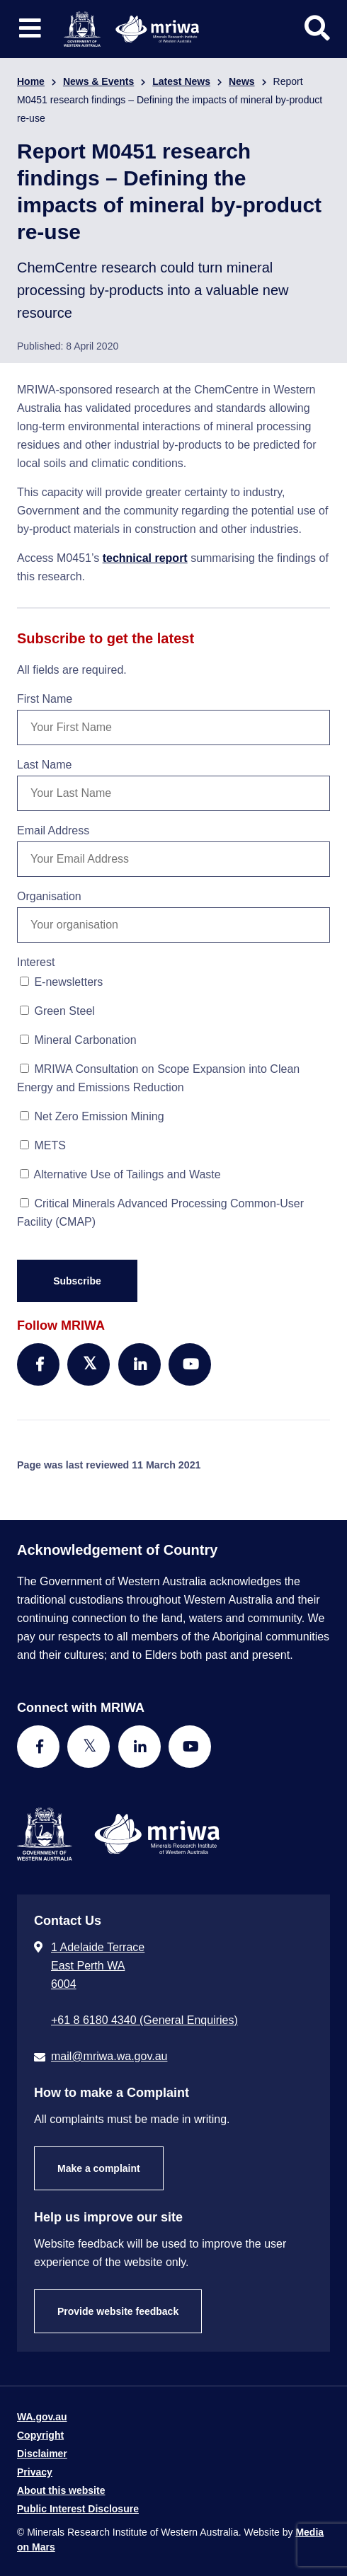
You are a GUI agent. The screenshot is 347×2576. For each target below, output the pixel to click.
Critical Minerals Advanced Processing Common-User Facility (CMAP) (160, 1212)
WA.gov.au (42, 2416)
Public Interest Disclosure (78, 2508)
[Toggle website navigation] (30, 29)
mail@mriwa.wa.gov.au (109, 2056)
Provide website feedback (117, 2311)
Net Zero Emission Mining (92, 1116)
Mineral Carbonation (78, 1040)
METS (43, 1145)
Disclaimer (42, 2453)
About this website (61, 2490)
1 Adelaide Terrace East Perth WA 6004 (97, 1965)
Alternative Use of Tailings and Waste (120, 1174)
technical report (145, 558)
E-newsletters (61, 982)
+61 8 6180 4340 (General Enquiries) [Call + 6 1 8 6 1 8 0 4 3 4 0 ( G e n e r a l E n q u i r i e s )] (144, 2020)
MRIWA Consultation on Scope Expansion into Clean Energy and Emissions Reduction (158, 1078)
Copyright (40, 2435)
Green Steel (57, 1011)
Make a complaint (98, 2168)
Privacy (34, 2472)
